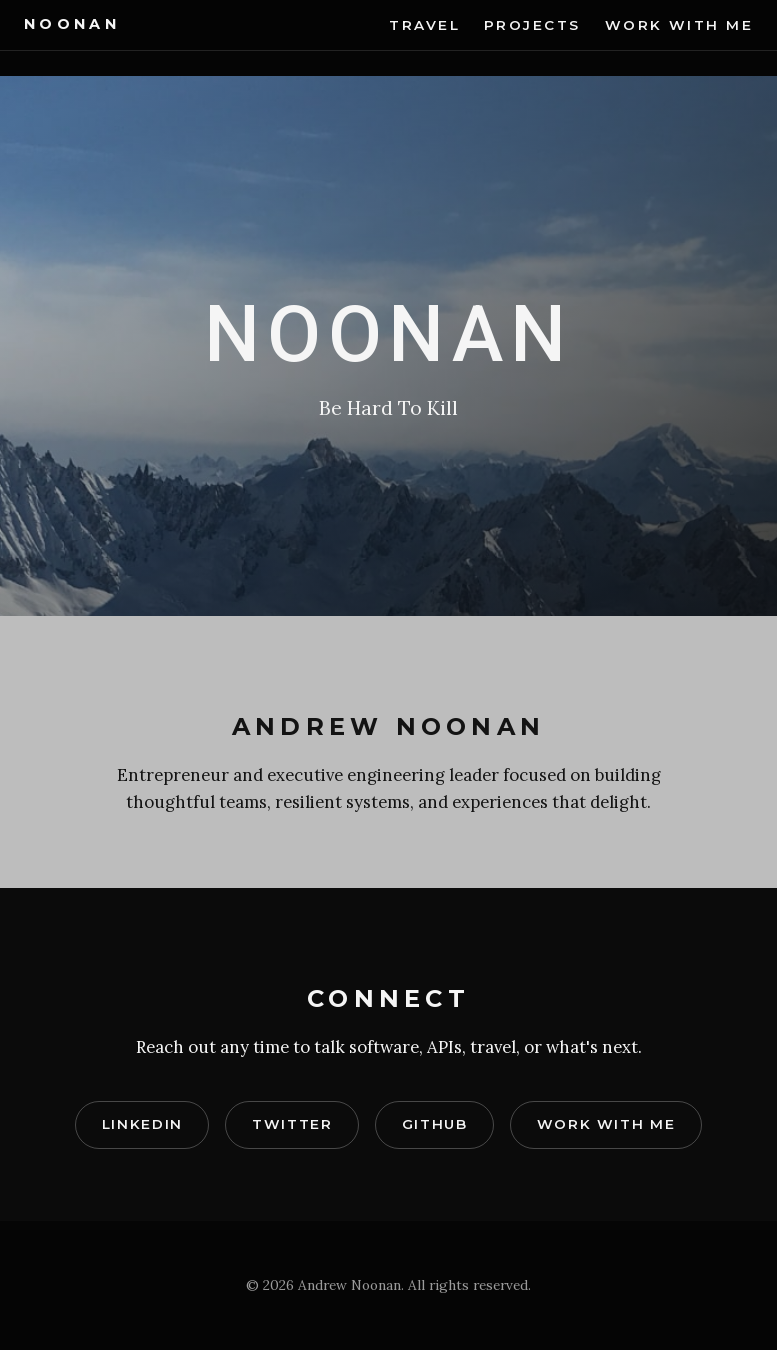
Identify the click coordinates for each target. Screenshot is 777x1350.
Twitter (292, 1124)
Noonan (72, 24)
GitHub (435, 1124)
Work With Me (679, 25)
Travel (424, 25)
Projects (532, 25)
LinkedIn (142, 1124)
